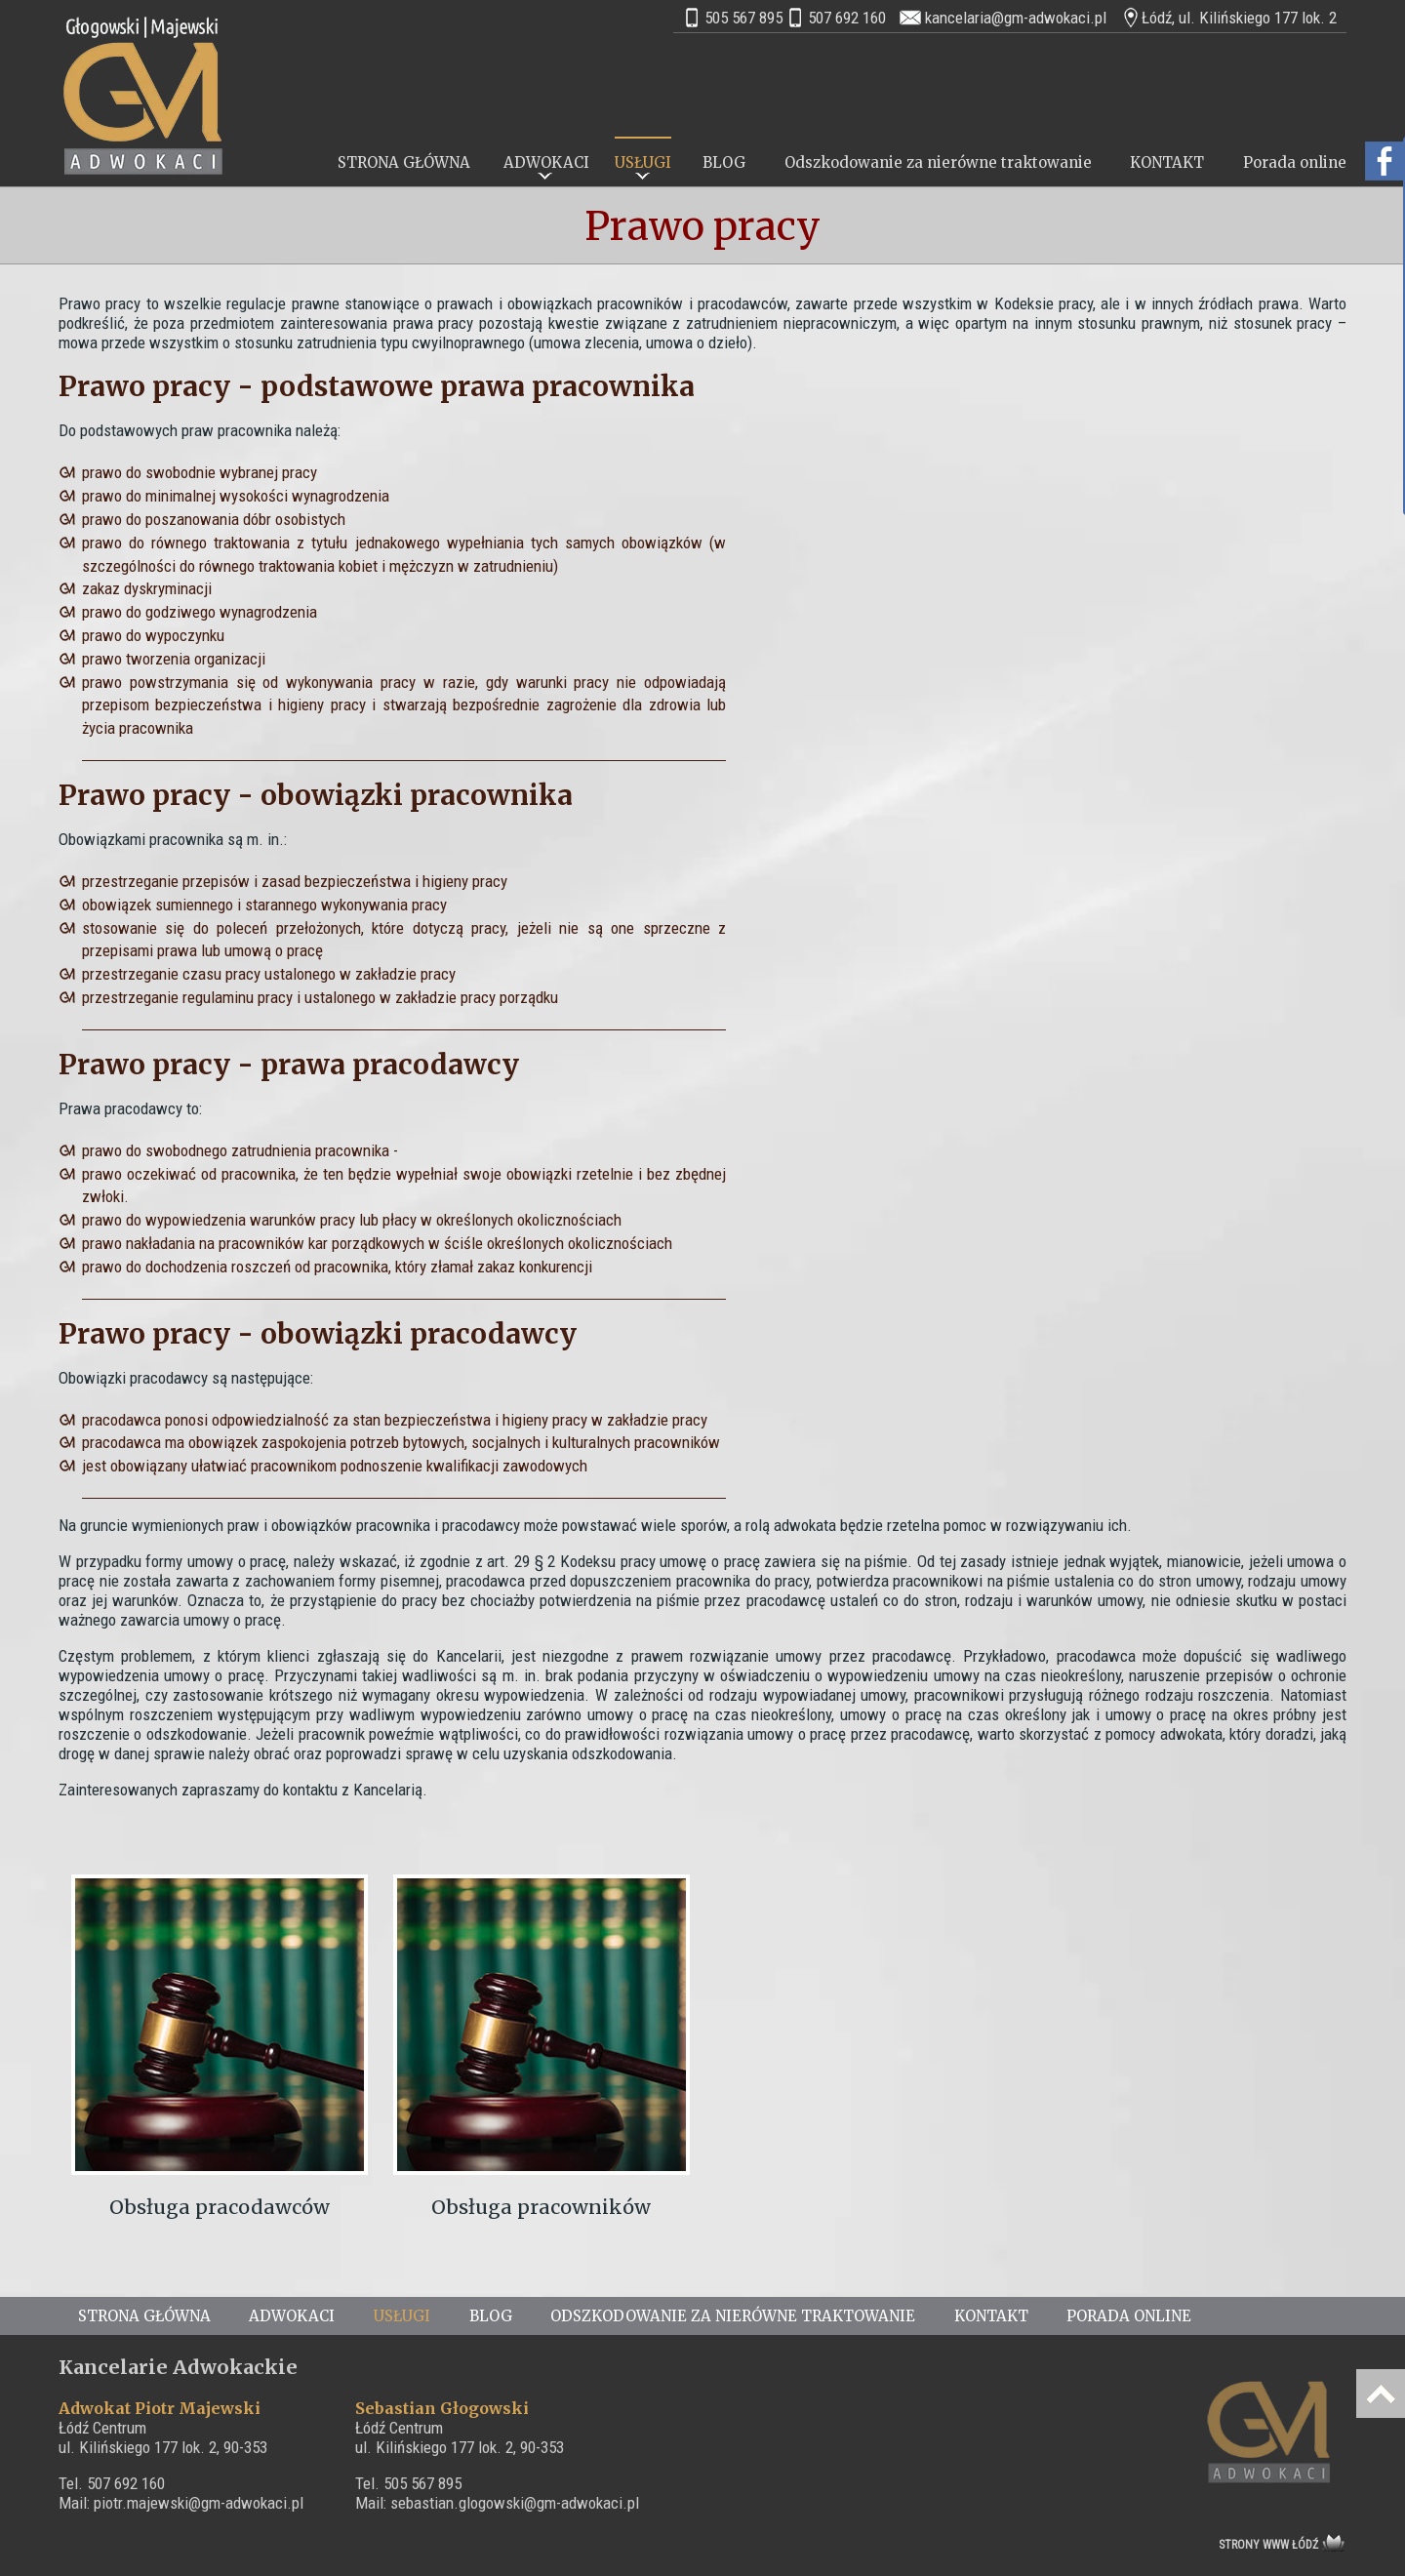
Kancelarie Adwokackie (178, 2367)
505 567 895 (743, 17)
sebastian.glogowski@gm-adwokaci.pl (514, 2503)
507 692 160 (847, 17)
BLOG (723, 162)
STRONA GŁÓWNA (404, 162)
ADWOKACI (546, 162)
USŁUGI (643, 162)
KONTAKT (1167, 162)
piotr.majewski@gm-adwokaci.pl (198, 2503)
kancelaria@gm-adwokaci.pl (1015, 17)
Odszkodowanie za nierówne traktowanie (938, 162)
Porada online (1294, 162)
